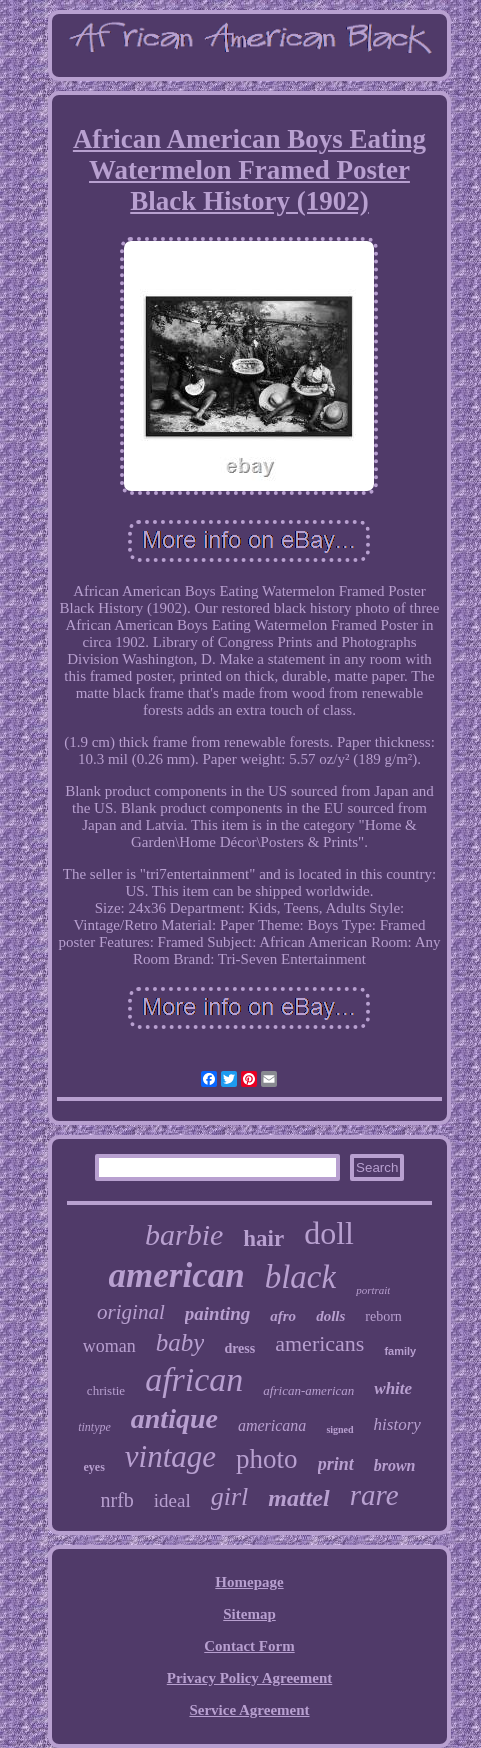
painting (217, 1313)
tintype (94, 1427)
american (177, 1275)
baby (180, 1342)
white (393, 1388)
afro (283, 1316)
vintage (170, 1456)
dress (239, 1348)
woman (109, 1346)
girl (230, 1496)
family (400, 1351)
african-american (308, 1390)
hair (263, 1238)
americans (319, 1343)
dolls (330, 1316)
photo (267, 1459)
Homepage (249, 1582)
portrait (373, 1290)
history (397, 1424)
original (131, 1312)
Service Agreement (249, 1710)
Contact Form (249, 1646)
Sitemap (249, 1614)
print (336, 1464)
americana (272, 1425)
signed (339, 1429)
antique (174, 1418)
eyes (94, 1467)
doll (329, 1233)
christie (106, 1390)
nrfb (116, 1500)
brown (395, 1465)
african (194, 1379)
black (300, 1277)
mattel (298, 1498)
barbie (184, 1234)
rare (374, 1495)
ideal (172, 1500)
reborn (383, 1316)
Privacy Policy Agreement (250, 1678)
